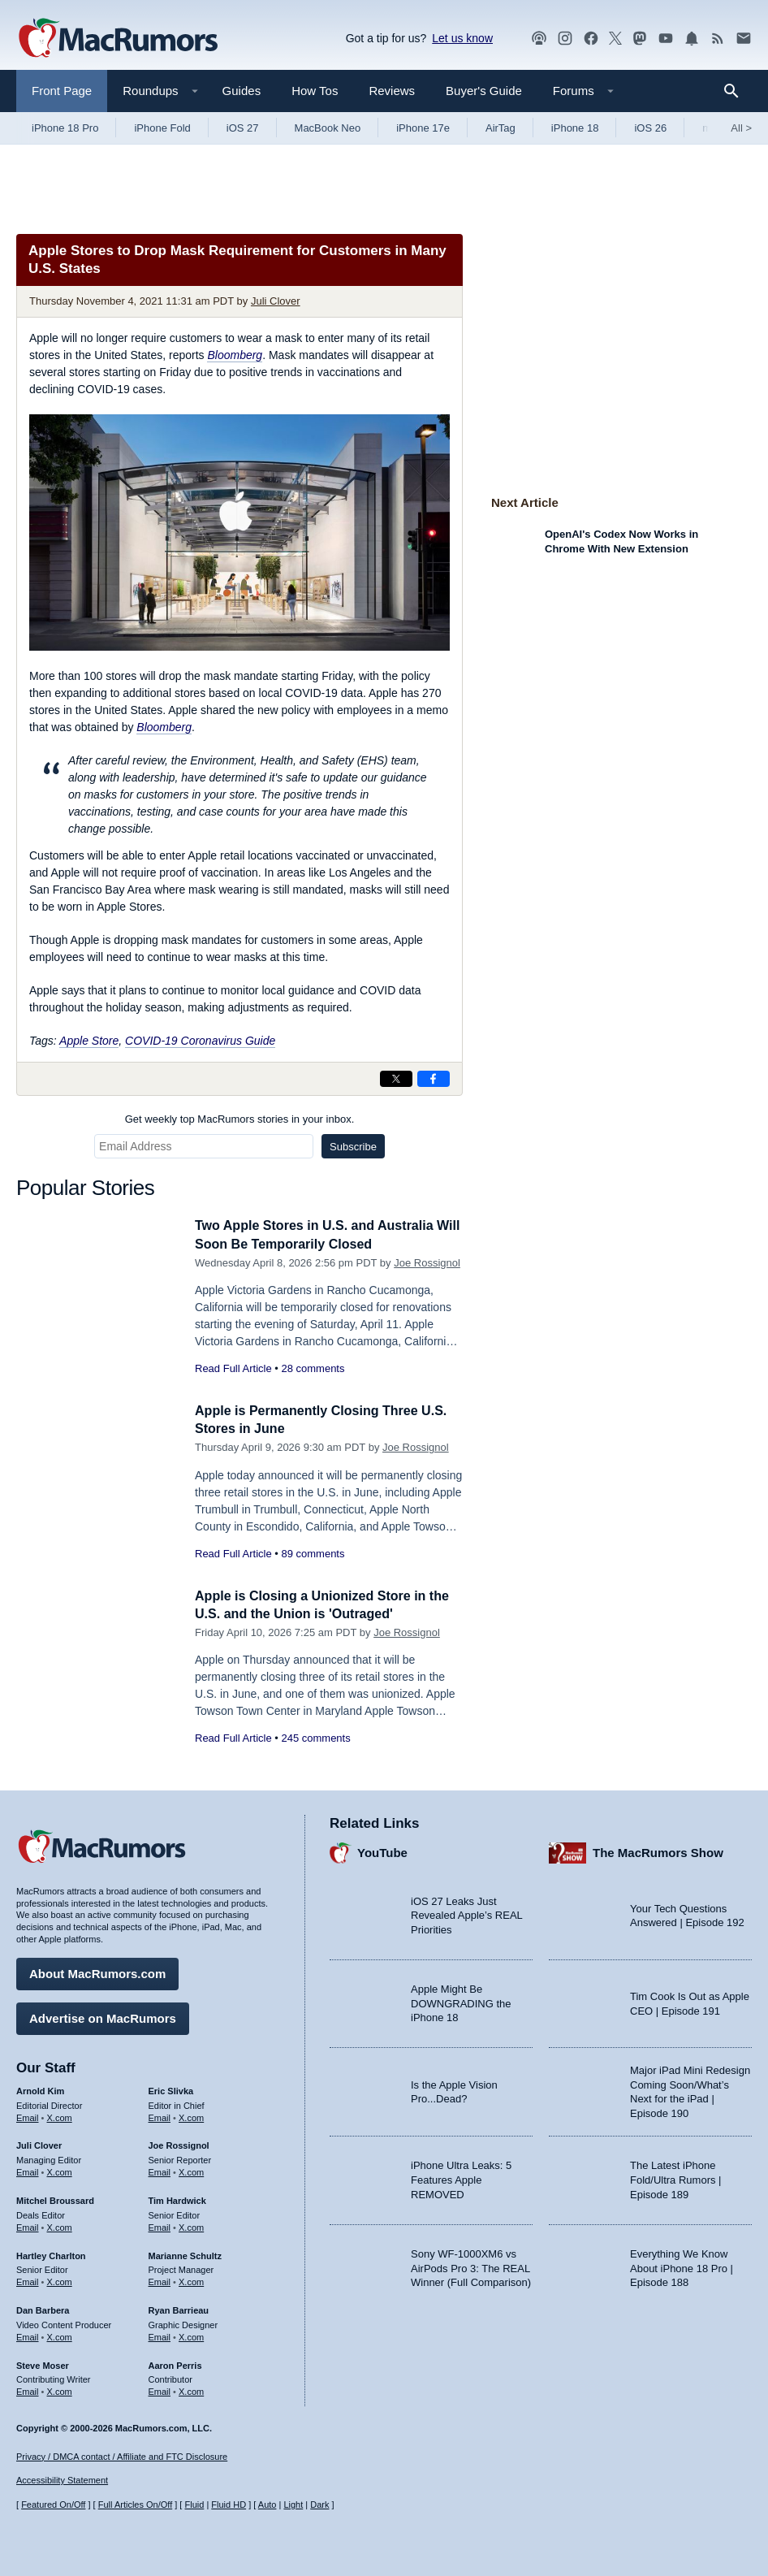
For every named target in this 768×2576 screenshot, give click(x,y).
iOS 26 (650, 128)
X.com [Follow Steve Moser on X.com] (59, 2389)
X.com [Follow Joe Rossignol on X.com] (191, 2170)
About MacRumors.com (97, 1971)
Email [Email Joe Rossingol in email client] (160, 2170)
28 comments (312, 1368)
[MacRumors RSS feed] (718, 38)
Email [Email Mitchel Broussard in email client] (27, 2225)
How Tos (314, 90)
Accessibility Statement (62, 2480)
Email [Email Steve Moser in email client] (27, 2389)
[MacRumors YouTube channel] (666, 38)
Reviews (392, 90)
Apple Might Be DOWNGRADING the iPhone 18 (461, 2001)
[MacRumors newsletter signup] (744, 38)
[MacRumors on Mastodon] (640, 38)
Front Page (62, 90)
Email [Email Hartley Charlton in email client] (27, 2279)
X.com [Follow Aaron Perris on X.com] (191, 2389)
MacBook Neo (328, 128)
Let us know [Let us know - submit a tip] (462, 38)
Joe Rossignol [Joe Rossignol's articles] (179, 2143)
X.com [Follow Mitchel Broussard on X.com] (59, 2225)
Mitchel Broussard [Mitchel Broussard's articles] (55, 2198)
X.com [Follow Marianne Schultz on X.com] (191, 2279)
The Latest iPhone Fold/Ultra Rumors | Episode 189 (675, 2177)
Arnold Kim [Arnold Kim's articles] (40, 2088)
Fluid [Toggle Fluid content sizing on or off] (194, 2504)
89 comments (312, 1554)
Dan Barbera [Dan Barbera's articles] (42, 2308)
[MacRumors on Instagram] (565, 38)
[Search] (737, 91)
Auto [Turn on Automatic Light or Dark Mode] (267, 2504)
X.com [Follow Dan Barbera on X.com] (59, 2335)
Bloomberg (234, 355)
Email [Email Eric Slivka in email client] (160, 2114)
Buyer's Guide (484, 90)
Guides (241, 90)
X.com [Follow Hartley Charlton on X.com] (59, 2279)
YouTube (382, 1850)
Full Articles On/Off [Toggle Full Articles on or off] (135, 2504)
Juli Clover (275, 301)
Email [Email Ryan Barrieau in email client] (160, 2335)
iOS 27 (243, 128)
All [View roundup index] (741, 128)
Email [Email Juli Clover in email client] (27, 2170)
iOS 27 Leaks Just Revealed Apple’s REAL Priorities (466, 1913)
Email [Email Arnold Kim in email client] (27, 2114)
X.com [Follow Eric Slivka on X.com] (191, 2114)
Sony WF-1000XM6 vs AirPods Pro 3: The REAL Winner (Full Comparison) (471, 2265)
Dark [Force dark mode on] (319, 2504)
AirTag (500, 128)
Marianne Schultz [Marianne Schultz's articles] (185, 2253)
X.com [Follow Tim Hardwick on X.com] (191, 2225)
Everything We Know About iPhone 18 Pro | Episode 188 (681, 2265)
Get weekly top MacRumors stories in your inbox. (240, 1119)
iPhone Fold (162, 128)
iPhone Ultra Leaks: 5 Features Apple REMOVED (461, 2177)
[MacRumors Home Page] (117, 39)
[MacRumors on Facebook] (591, 38)
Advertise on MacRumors (102, 2016)
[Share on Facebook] (433, 1079)
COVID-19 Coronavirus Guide (200, 1040)
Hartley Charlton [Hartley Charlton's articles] (51, 2253)
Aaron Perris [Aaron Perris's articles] (175, 2362)
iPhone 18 (575, 128)
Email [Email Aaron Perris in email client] (160, 2389)
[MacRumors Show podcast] (539, 38)
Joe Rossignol (427, 1263)
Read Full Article (233, 1368)
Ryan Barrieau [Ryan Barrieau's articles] (179, 2308)
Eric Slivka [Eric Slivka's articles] (171, 2088)
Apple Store (89, 1040)
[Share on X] (396, 1079)
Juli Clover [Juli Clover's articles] (39, 2143)
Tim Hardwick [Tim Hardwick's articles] (177, 2198)
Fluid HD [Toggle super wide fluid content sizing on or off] (228, 2504)
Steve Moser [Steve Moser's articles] (42, 2362)
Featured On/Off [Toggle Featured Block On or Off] (53, 2504)
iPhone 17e (423, 128)
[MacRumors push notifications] (692, 38)
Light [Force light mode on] (293, 2504)
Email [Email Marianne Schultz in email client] (160, 2279)
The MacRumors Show (658, 1850)
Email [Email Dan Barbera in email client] (27, 2335)
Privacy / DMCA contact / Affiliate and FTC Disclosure (121, 2456)
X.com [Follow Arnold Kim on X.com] (59, 2114)
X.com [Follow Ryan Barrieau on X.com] (191, 2335)
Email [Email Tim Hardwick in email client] (160, 2225)
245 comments (315, 1738)
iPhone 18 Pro (65, 128)
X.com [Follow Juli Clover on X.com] (59, 2170)
